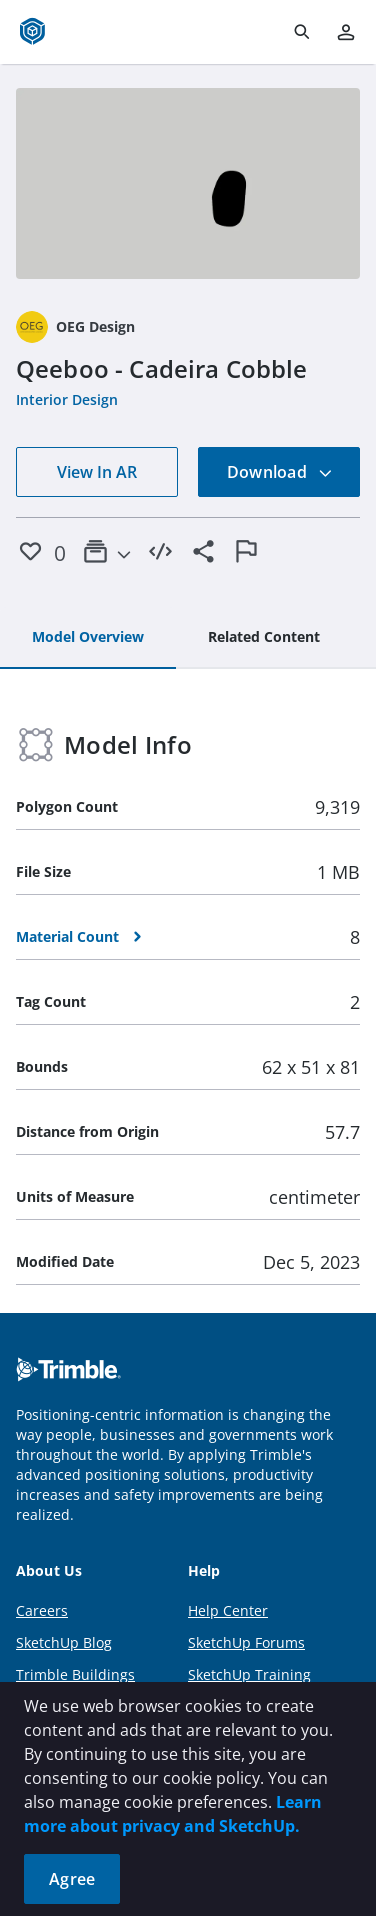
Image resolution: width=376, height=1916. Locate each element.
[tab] (88, 638)
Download (280, 472)
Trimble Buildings (75, 1674)
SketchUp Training (249, 1674)
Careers (42, 1610)
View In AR (97, 472)
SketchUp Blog (64, 1642)
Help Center (228, 1610)
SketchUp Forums (246, 1642)
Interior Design (67, 399)
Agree (72, 1879)
